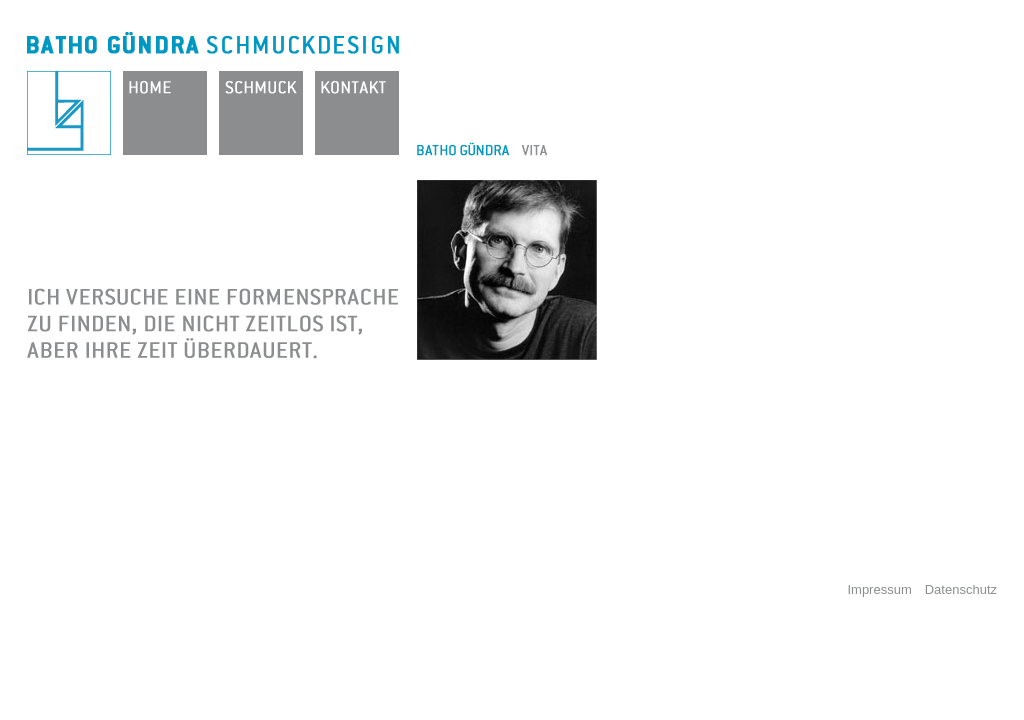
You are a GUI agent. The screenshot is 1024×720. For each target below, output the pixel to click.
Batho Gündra (69, 113)
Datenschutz (961, 589)
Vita (534, 149)
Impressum (879, 589)
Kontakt (357, 113)
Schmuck (261, 113)
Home (165, 113)
